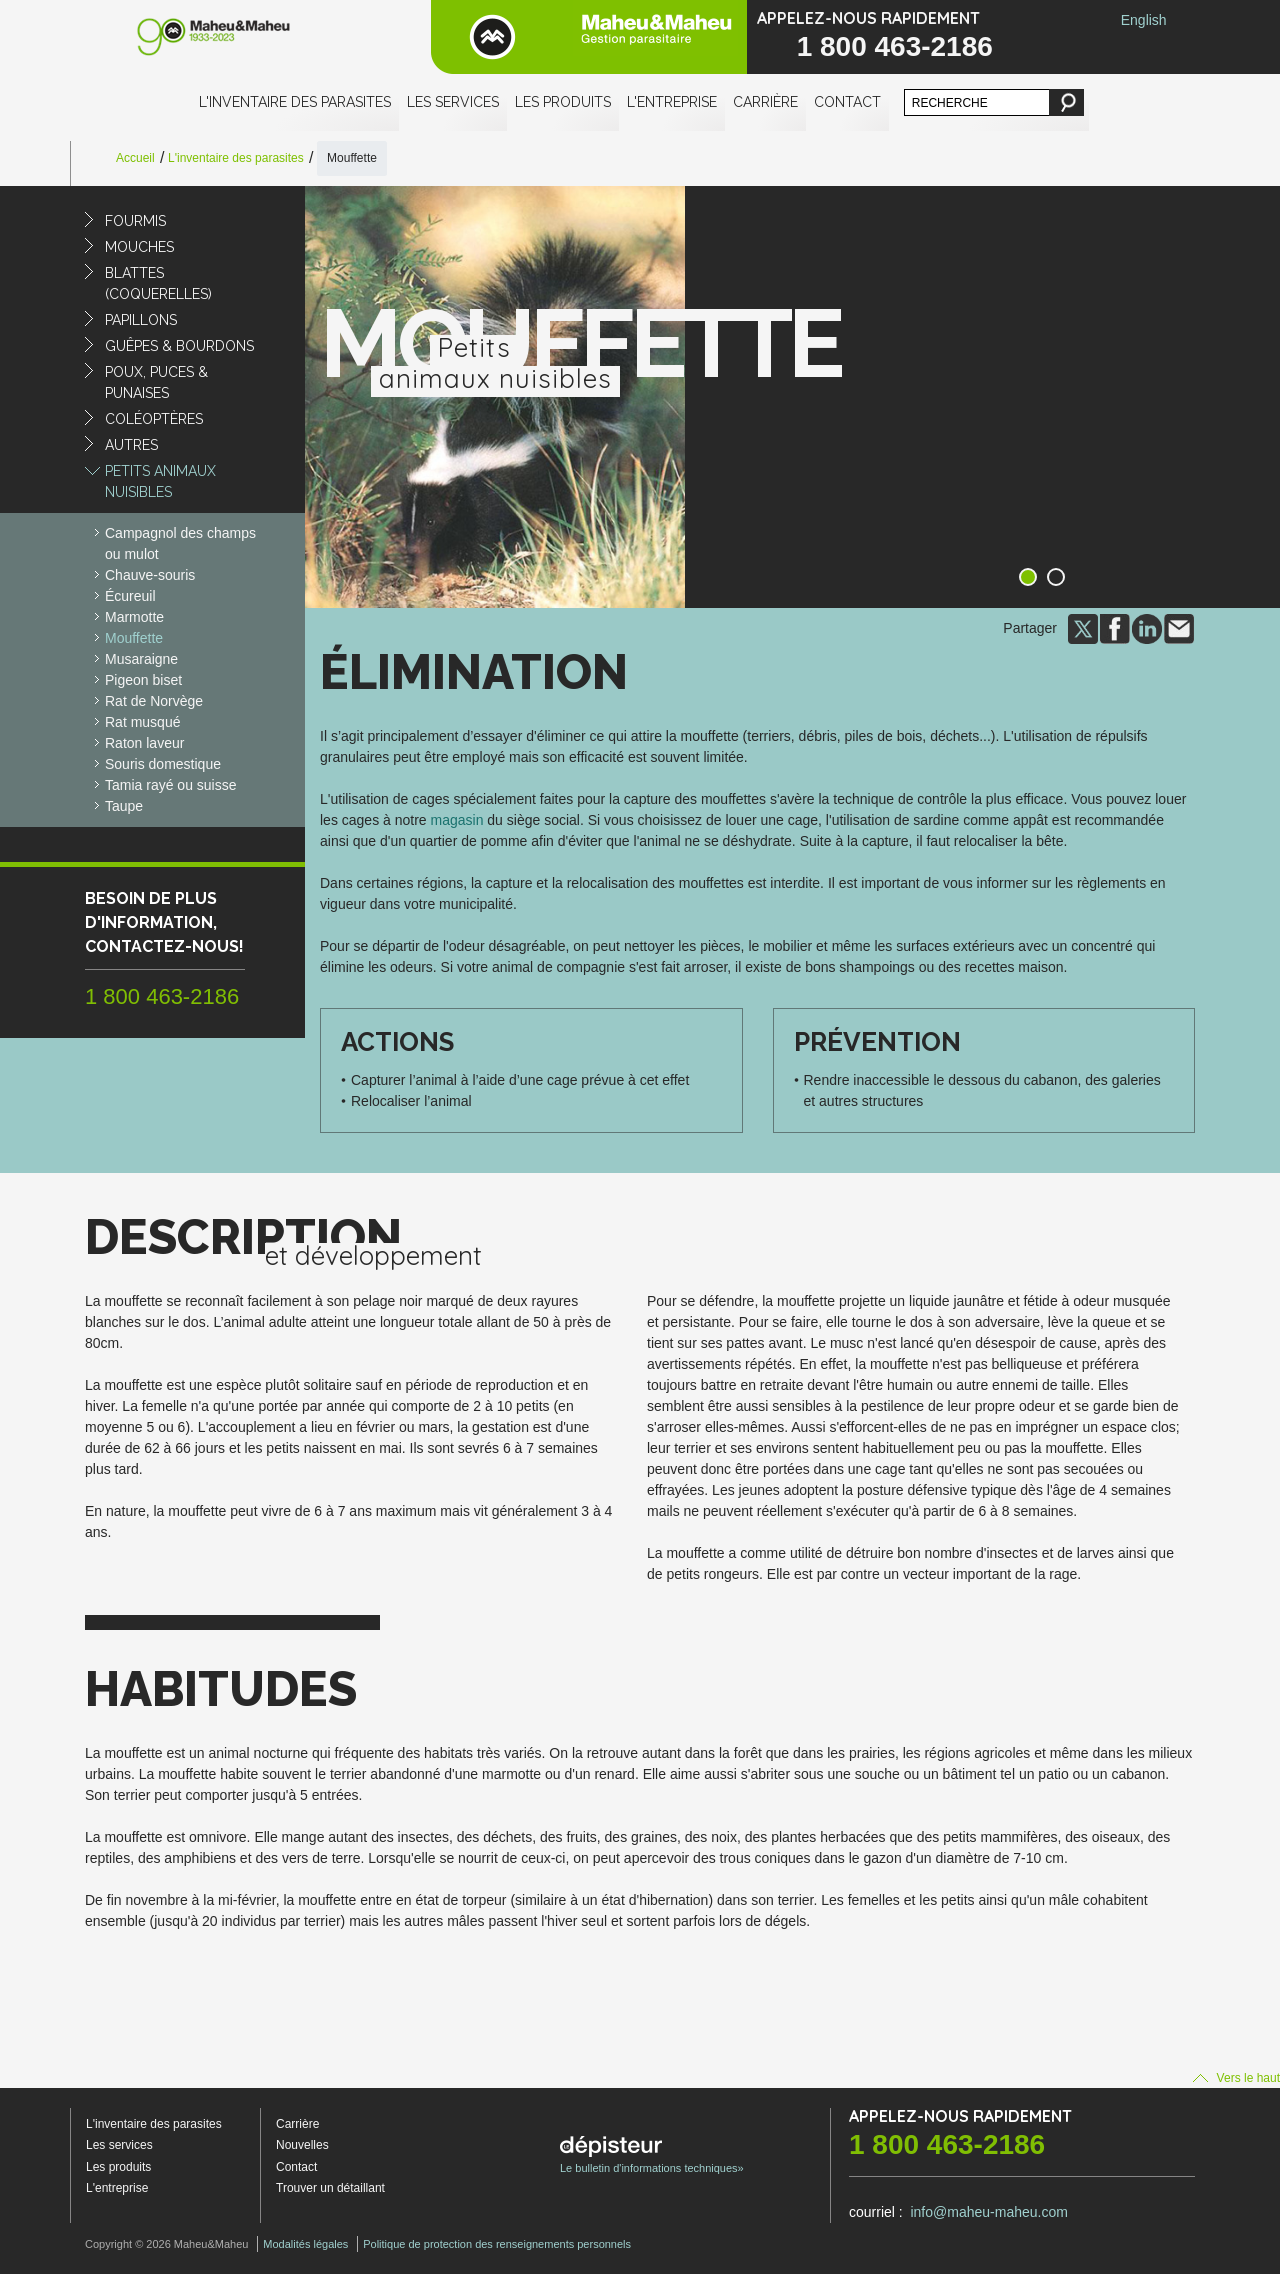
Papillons (141, 320)
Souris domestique (163, 764)
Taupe (124, 806)
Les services (453, 102)
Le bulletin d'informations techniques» (652, 2155)
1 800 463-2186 (895, 46)
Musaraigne (141, 659)
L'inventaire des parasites (295, 102)
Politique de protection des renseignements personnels (497, 2244)
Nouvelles (302, 2145)
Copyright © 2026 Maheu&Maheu (166, 2244)
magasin (457, 820)
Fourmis (135, 221)
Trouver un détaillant (330, 2188)
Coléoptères (154, 419)
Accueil (135, 158)
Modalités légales (305, 2244)
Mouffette (134, 638)
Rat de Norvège (154, 701)
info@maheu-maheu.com (988, 2212)
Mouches (139, 247)
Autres (131, 445)
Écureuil (130, 596)
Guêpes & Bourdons (179, 346)
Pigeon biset (143, 680)
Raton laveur (144, 743)
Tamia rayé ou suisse (171, 785)
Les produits (563, 102)
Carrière (765, 102)
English (1144, 20)
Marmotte (134, 617)
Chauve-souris (150, 575)
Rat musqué (142, 722)
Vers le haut (1236, 2078)
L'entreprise (672, 102)
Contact (847, 102)
